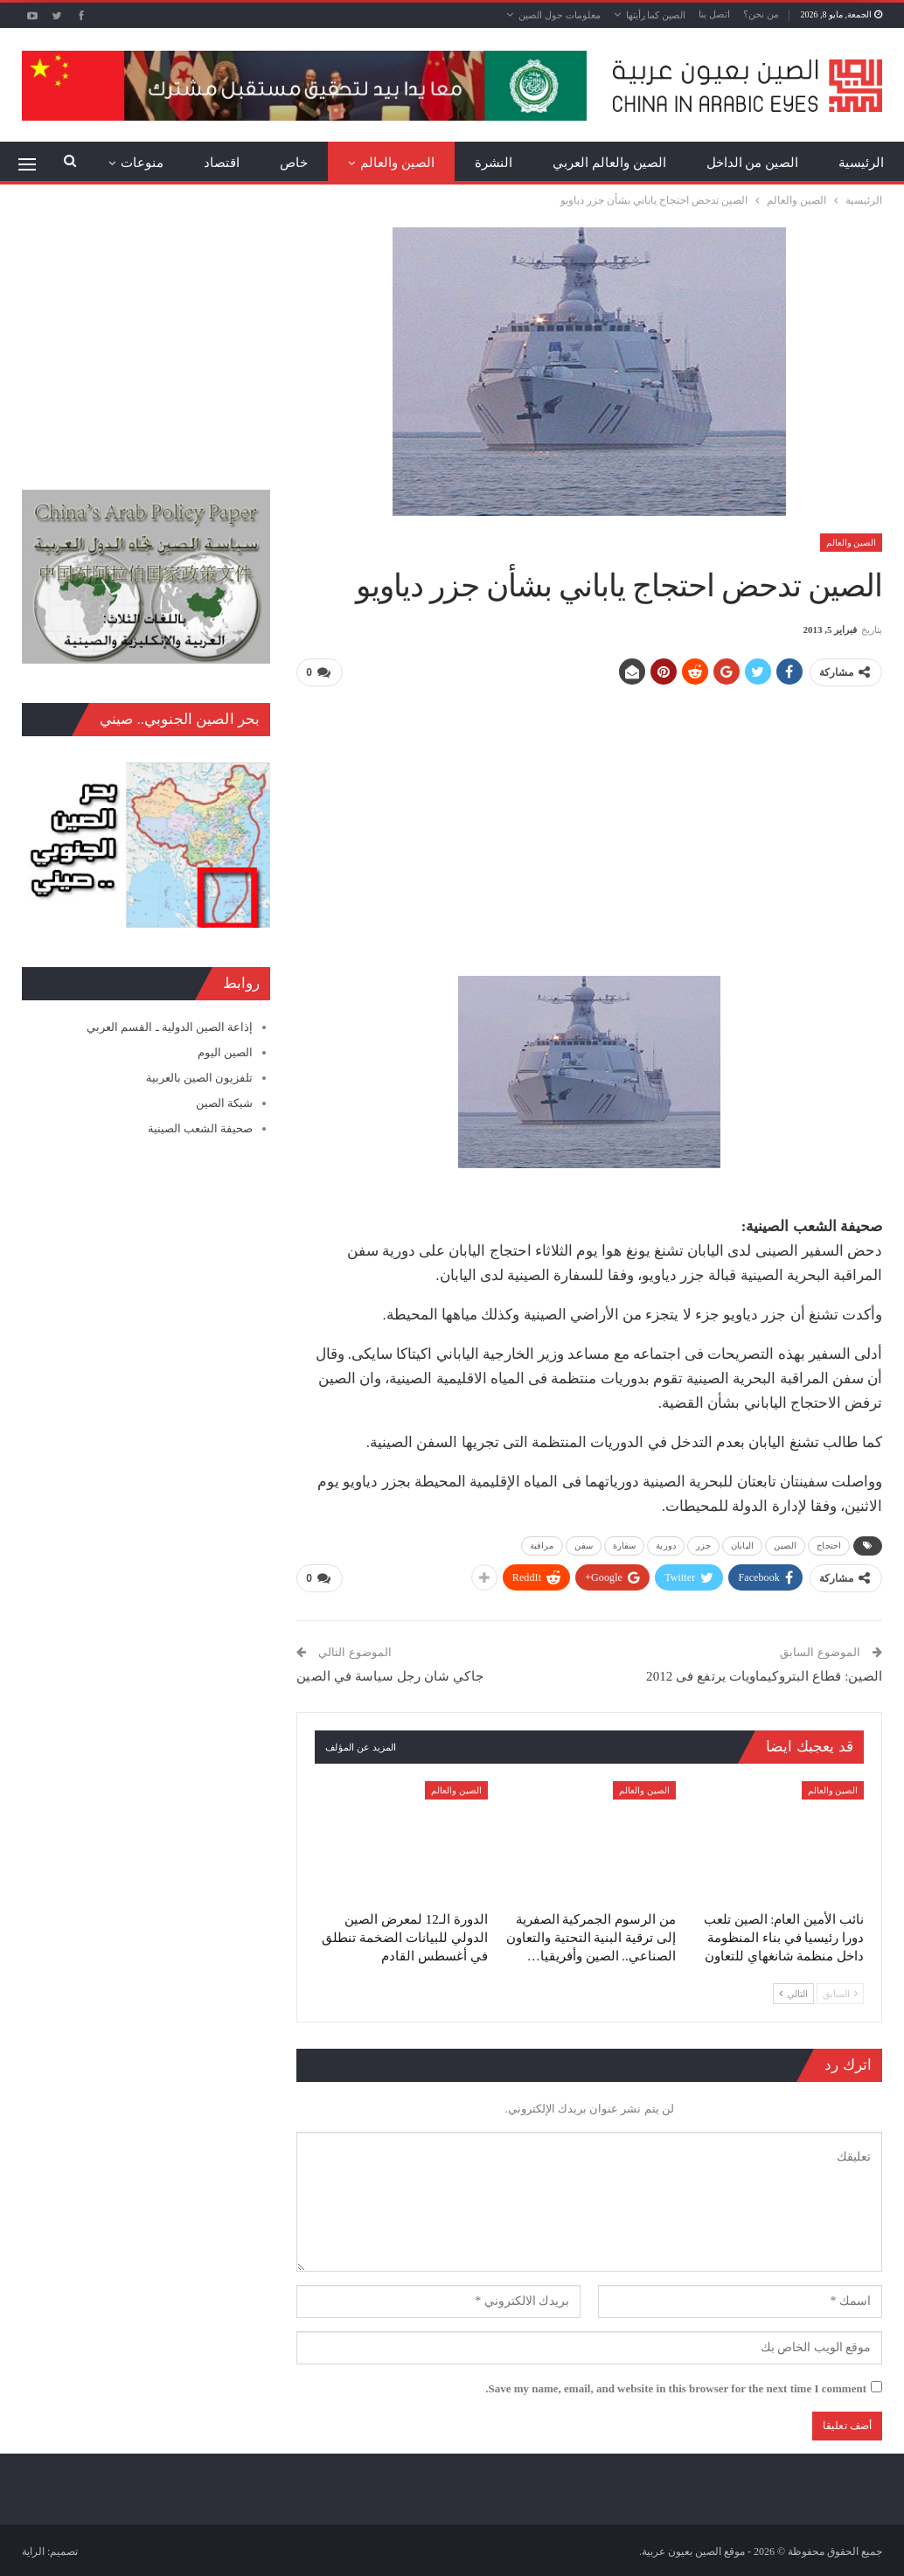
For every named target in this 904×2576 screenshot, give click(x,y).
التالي (793, 1993)
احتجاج (829, 1545)
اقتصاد (222, 163)
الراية (33, 2551)
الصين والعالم (397, 163)
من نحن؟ (761, 14)
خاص (294, 163)
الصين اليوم (225, 1052)
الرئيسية (861, 163)
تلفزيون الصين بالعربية (200, 1077)
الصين (785, 1545)
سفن (583, 1545)
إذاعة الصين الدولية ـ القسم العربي (170, 1027)
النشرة (493, 163)
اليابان (742, 1545)
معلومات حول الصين (559, 15)
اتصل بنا (714, 14)
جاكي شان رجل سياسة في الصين (389, 1676)
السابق (840, 1993)
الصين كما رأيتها (656, 15)
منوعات (142, 163)
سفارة (624, 1545)
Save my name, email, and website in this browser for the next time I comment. (675, 2388)
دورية (666, 1545)
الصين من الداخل (752, 163)
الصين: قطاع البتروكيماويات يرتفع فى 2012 (764, 1676)
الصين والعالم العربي (609, 163)
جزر (703, 1545)
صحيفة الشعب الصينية (201, 1128)
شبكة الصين (224, 1103)
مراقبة (542, 1545)
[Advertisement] (590, 823)
